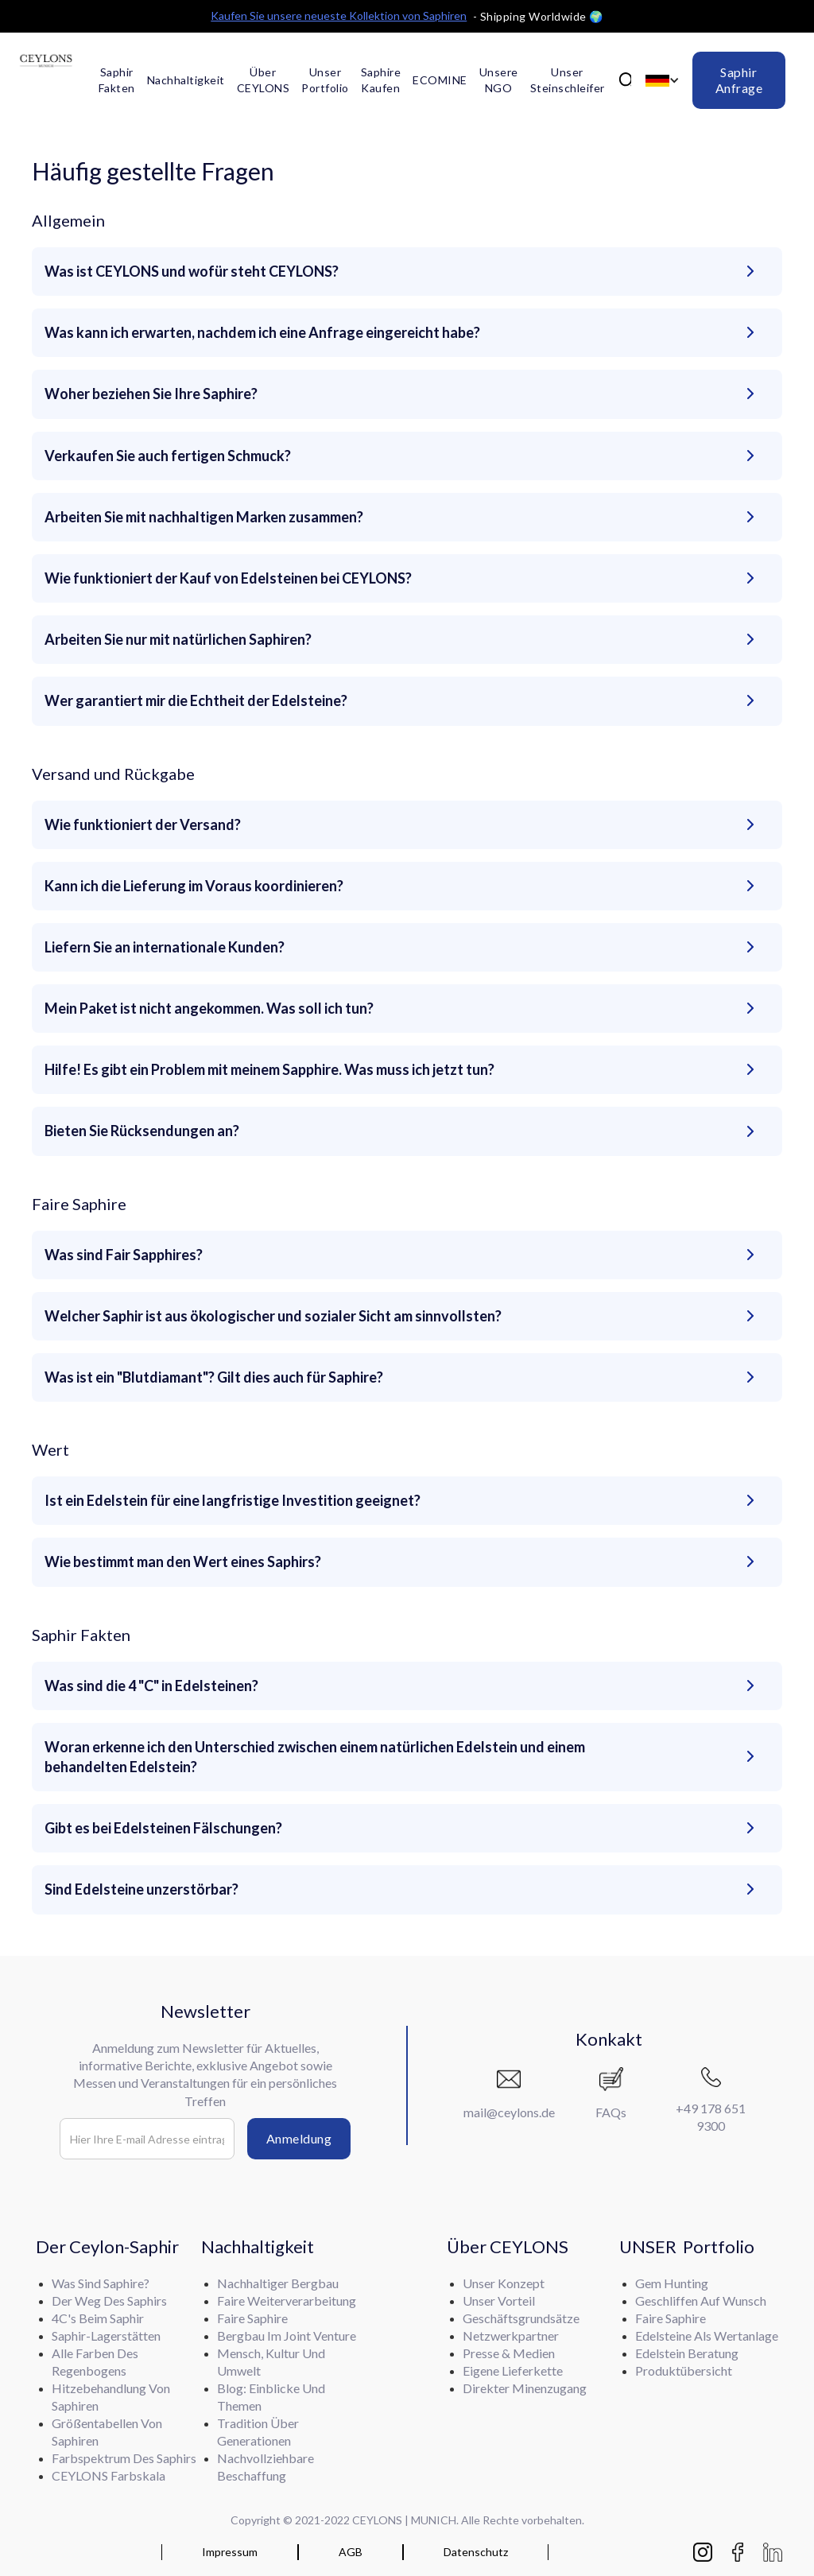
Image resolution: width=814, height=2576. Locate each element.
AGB (350, 2552)
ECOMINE (440, 80)
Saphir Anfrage (739, 79)
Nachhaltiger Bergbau (278, 2283)
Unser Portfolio (325, 80)
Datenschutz (476, 2552)
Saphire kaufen (381, 80)
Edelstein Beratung (686, 2353)
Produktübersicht (683, 2370)
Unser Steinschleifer (567, 80)
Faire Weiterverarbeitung (286, 2300)
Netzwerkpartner (511, 2335)
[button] (662, 81)
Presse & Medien (509, 2353)
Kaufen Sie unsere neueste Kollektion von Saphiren (339, 15)
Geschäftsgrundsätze (521, 2318)
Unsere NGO (498, 80)
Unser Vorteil (499, 2300)
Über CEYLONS (263, 80)
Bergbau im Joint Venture (286, 2335)
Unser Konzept (504, 2283)
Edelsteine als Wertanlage (706, 2335)
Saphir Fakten (117, 80)
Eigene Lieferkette (513, 2370)
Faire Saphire (670, 2318)
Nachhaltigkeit (186, 80)
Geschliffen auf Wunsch (700, 2300)
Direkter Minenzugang (525, 2388)
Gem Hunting (671, 2283)
